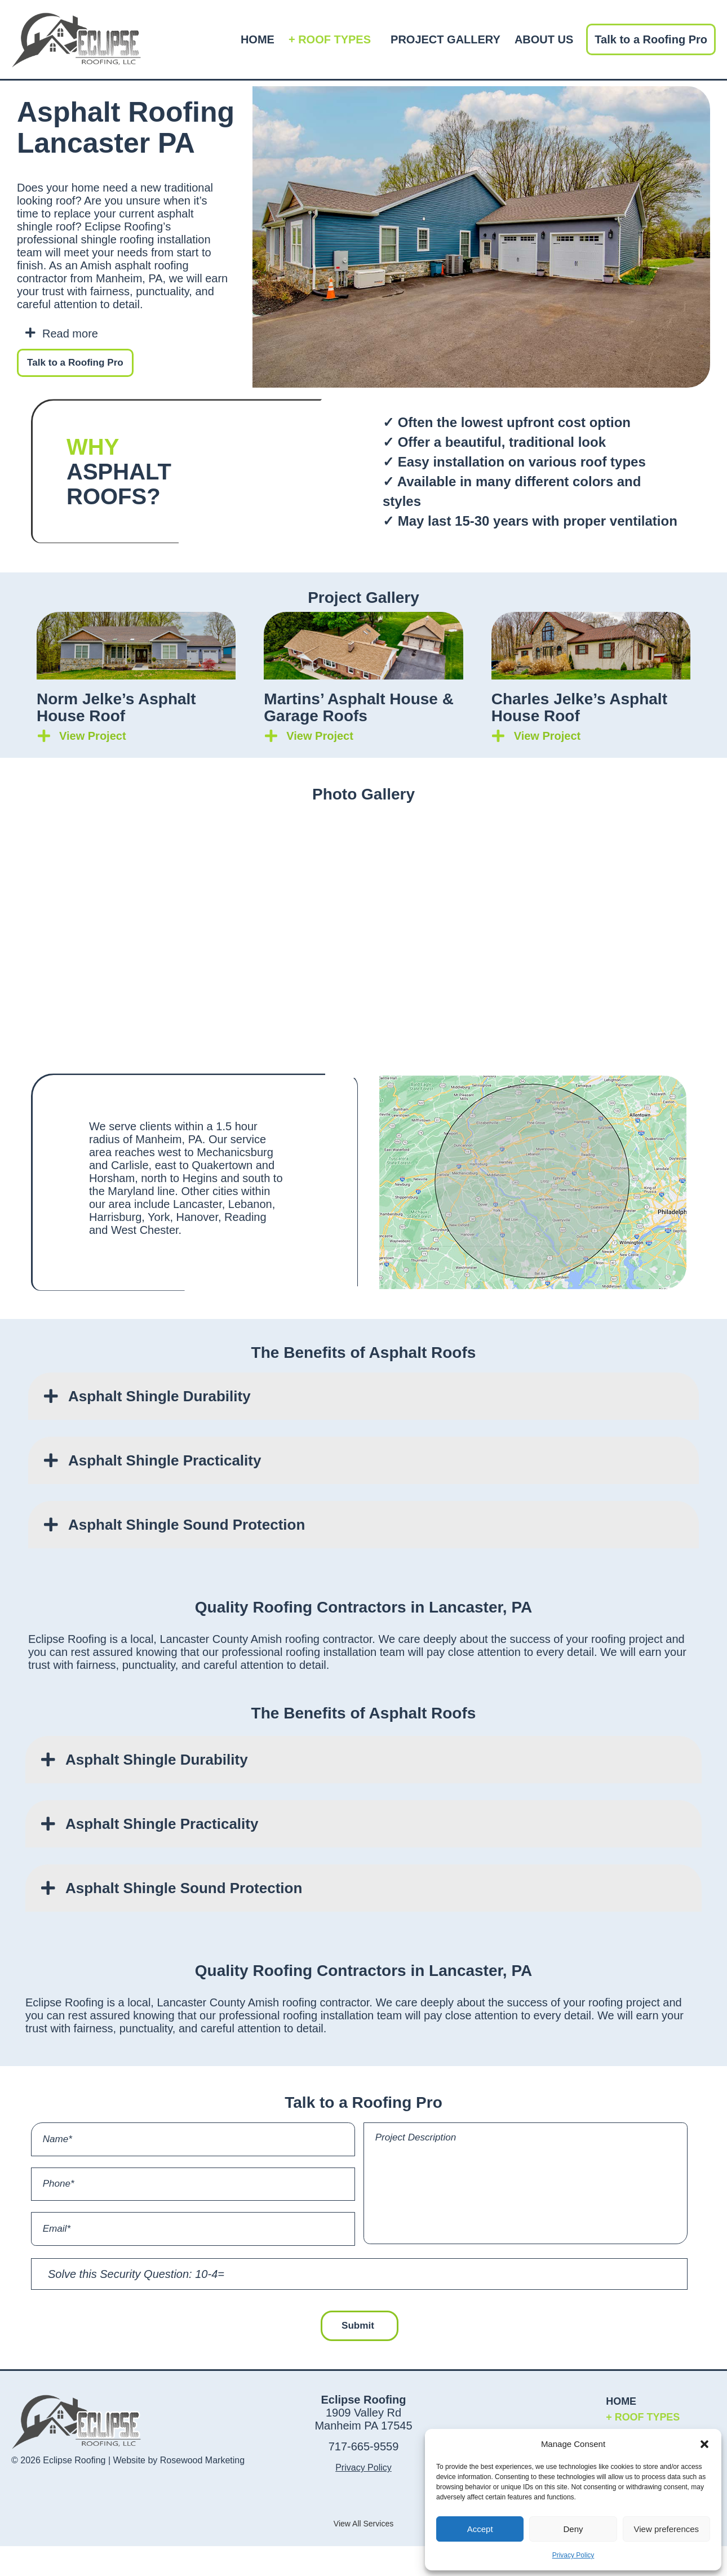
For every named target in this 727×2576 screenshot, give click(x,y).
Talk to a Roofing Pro (651, 39)
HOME (257, 39)
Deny (573, 2529)
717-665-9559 (364, 2476)
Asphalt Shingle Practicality (164, 1461)
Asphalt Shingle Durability (159, 1397)
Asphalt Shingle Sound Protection (186, 1525)
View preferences (666, 2529)
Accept (480, 2529)
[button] (704, 2444)
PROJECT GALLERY (445, 39)
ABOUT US (544, 39)
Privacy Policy (573, 2555)
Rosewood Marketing (202, 2490)
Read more (70, 333)
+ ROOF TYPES (332, 39)
